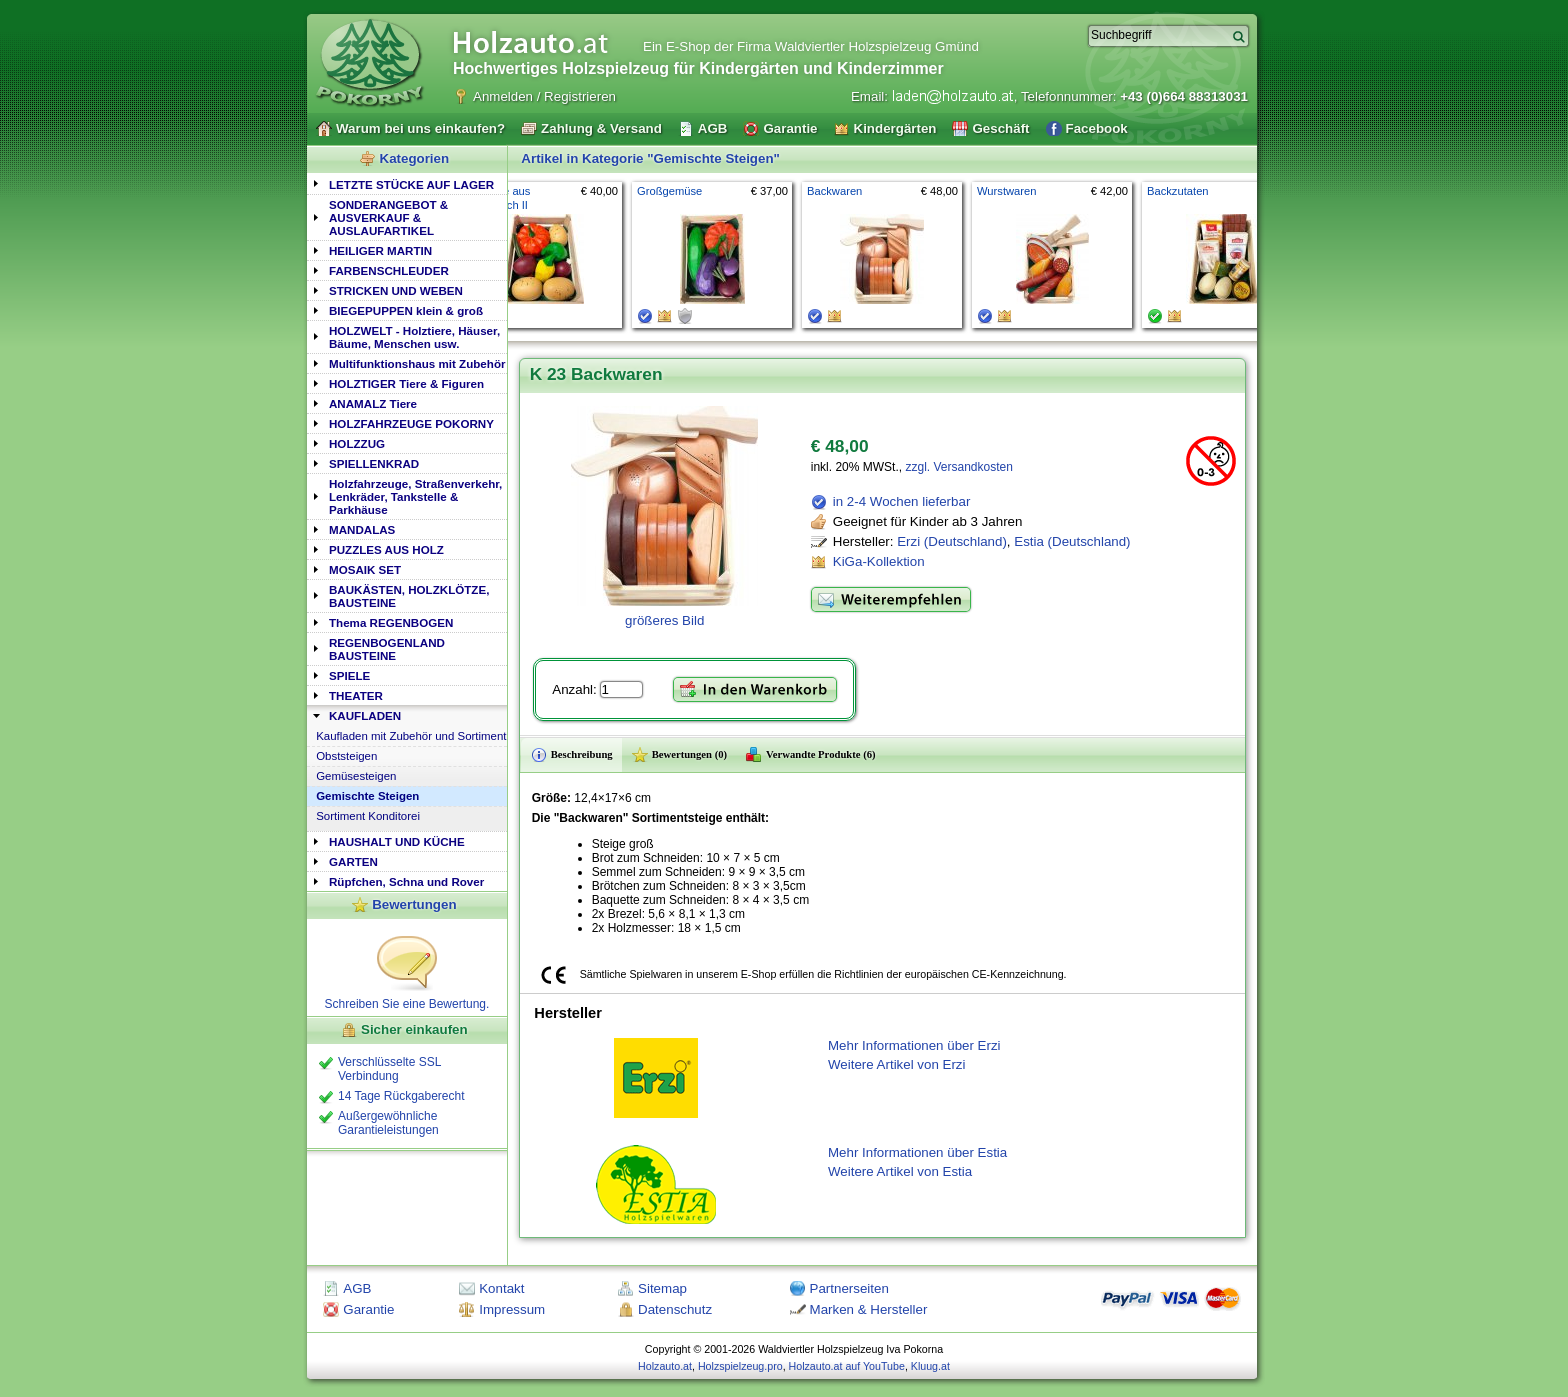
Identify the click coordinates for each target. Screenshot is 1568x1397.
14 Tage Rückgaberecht (401, 1096)
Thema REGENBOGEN (391, 622)
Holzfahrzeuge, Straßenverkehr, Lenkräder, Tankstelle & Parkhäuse (415, 496)
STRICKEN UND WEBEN (396, 290)
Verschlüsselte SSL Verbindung (389, 1069)
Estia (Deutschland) (1072, 541)
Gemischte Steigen (367, 796)
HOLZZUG (357, 443)
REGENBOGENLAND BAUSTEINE (387, 649)
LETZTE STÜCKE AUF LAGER (411, 184)
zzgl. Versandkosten (958, 467)
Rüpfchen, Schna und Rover (406, 881)
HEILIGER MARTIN (380, 250)
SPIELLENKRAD (374, 463)
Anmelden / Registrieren (544, 96)
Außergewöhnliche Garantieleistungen (388, 1123)
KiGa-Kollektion (879, 561)
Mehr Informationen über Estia (917, 1152)
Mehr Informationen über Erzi (914, 1045)
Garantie (368, 1309)
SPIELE (349, 675)
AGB (357, 1288)
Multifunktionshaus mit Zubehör (417, 363)
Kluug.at (930, 1366)
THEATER (356, 695)
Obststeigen (346, 756)
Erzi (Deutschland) (952, 541)
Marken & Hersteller (869, 1309)
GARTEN (353, 861)
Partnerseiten (849, 1288)
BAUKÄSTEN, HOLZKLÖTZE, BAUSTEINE (409, 596)
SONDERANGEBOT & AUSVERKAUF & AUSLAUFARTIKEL (388, 217)
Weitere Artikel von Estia (900, 1171)
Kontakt (501, 1288)
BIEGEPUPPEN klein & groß (406, 310)
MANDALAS (362, 529)
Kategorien (415, 158)
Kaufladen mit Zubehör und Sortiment (411, 736)
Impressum (512, 1309)
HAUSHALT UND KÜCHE (397, 841)
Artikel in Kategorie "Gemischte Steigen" (650, 158)
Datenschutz (675, 1309)
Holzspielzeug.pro (740, 1366)
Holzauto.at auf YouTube (847, 1366)
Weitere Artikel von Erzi (897, 1064)
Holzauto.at (665, 1366)
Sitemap (662, 1288)
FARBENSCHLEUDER (389, 270)
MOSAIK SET (365, 569)
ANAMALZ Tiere (373, 403)
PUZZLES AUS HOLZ (386, 549)
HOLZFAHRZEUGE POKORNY (411, 423)
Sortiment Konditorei (368, 816)
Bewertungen (414, 904)
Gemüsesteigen (356, 776)
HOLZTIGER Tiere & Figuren (406, 383)
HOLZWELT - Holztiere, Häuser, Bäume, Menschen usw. (414, 337)
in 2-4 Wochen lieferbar (902, 501)
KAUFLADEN (365, 715)
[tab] (407, 183)
